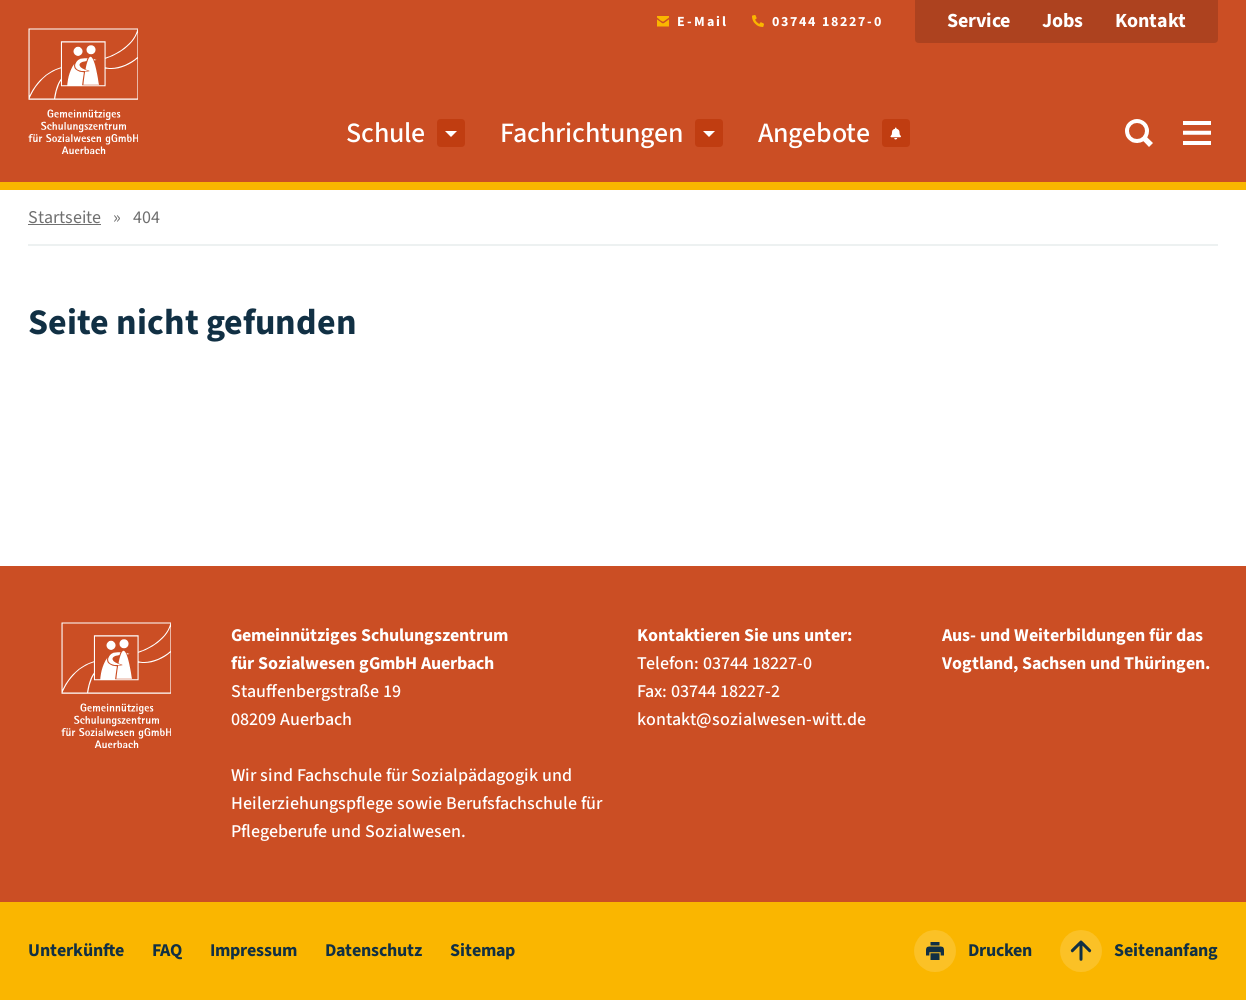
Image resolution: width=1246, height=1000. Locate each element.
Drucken (973, 951)
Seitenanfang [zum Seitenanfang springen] (1139, 951)
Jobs (1062, 21)
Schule (385, 133)
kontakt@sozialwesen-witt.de (751, 719)
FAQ (167, 950)
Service (978, 21)
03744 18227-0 (813, 22)
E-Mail (688, 22)
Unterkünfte (76, 950)
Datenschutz (373, 950)
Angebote (834, 133)
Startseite (64, 217)
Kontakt (1150, 21)
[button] (1139, 133)
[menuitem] (451, 133)
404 (146, 217)
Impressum (253, 950)
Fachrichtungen (591, 133)
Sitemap (482, 950)
